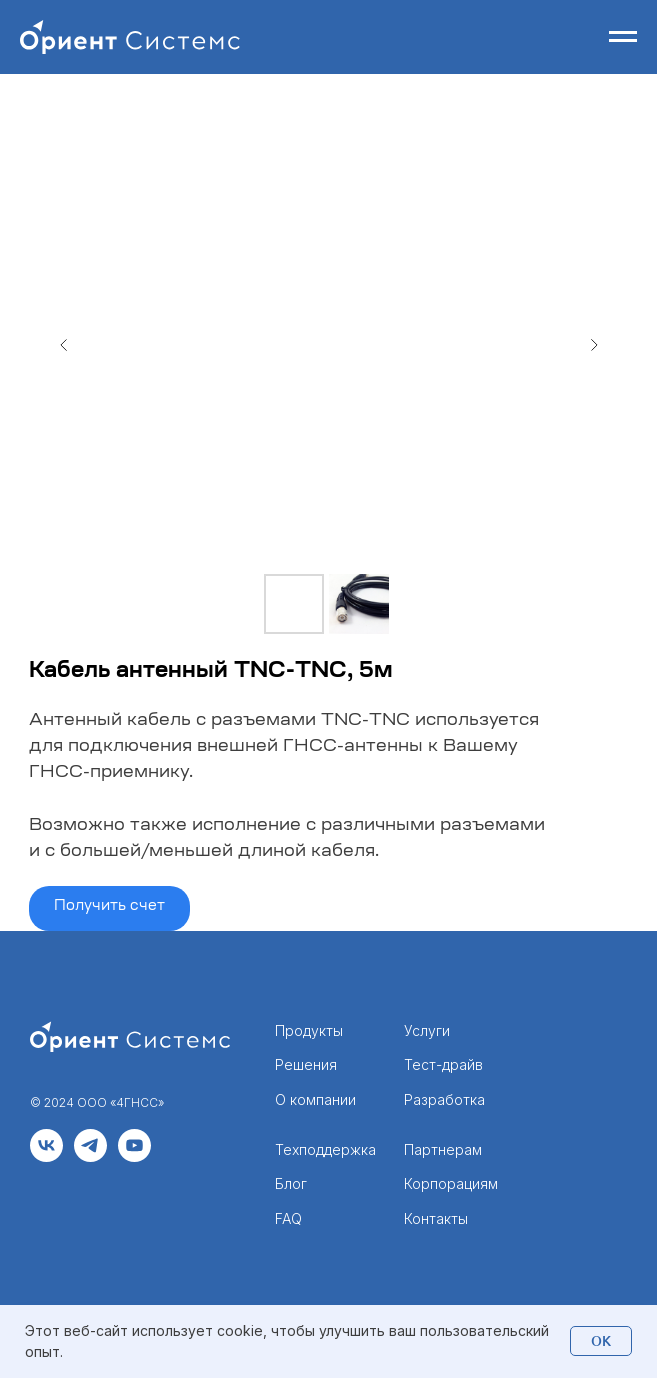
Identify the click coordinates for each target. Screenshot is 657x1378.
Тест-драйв (443, 1064)
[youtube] (134, 1156)
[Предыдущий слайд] (64, 345)
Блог (291, 1183)
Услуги (427, 1030)
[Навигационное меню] (623, 37)
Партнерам (443, 1149)
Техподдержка (325, 1149)
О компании (315, 1099)
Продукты (309, 1030)
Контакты (436, 1218)
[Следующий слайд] (594, 345)
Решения (306, 1064)
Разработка (444, 1099)
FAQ (288, 1218)
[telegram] (90, 1156)
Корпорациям (451, 1183)
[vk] (46, 1156)
